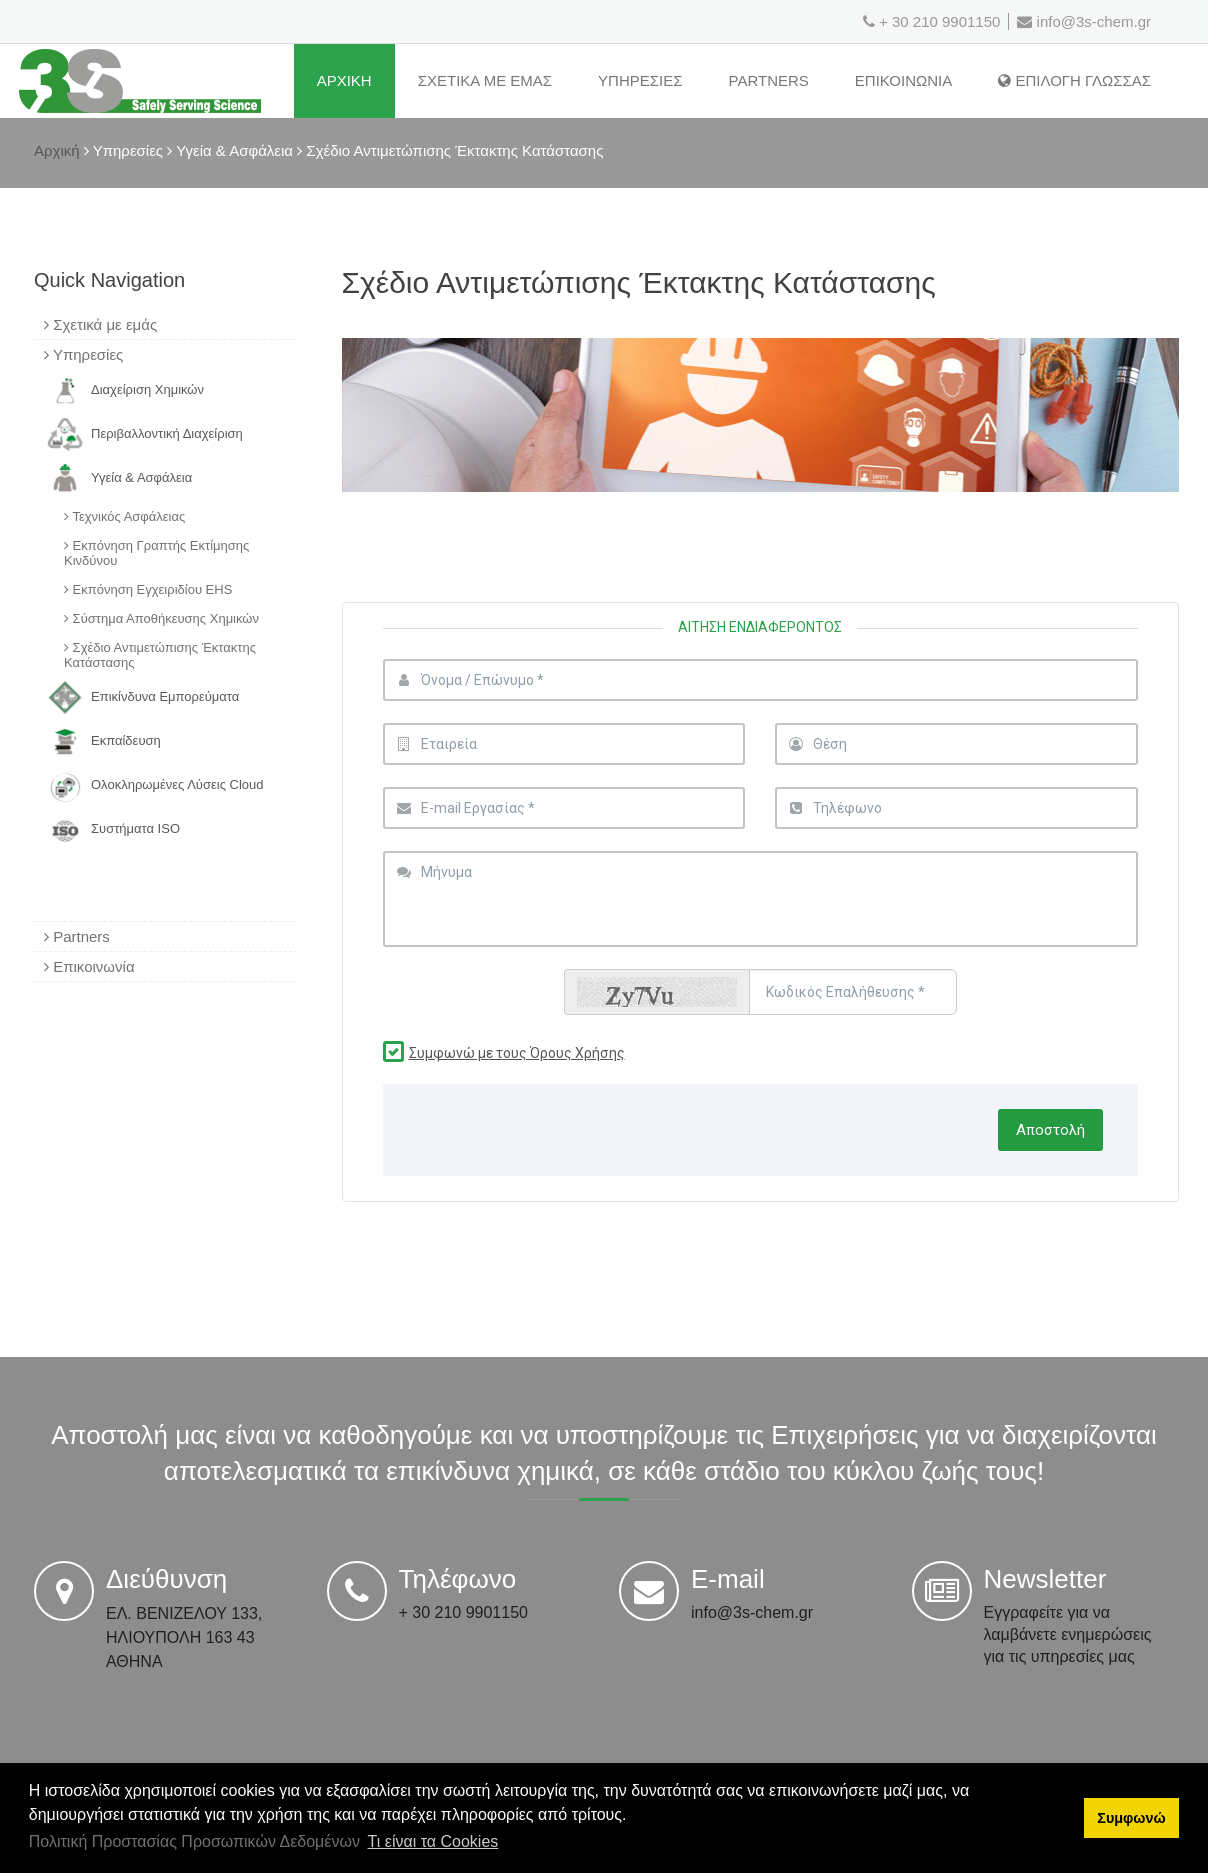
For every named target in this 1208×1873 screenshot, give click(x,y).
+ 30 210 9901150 (939, 21)
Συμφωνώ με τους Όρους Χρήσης (517, 1053)
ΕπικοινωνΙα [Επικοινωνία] (903, 80)
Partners (769, 80)
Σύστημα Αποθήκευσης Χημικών (161, 618)
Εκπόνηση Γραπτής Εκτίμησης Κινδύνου (156, 553)
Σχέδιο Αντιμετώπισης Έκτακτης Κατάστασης (160, 655)
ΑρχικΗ (344, 80)
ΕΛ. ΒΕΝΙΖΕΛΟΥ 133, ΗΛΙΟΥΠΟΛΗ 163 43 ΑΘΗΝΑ (184, 1637)
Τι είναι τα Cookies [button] (433, 1841)
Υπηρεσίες (83, 354)
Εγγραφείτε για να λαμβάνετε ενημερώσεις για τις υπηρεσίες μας (1068, 1634)
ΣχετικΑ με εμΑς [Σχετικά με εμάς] (485, 80)
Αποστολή (1050, 1130)
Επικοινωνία (89, 966)
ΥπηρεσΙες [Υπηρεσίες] (640, 80)
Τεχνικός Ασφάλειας (124, 516)
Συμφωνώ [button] (1131, 1818)
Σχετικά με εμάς (100, 324)
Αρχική (57, 150)
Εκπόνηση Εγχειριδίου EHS (148, 589)
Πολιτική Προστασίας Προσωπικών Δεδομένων (194, 1841)
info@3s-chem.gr (1084, 21)
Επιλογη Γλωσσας (1074, 80)
